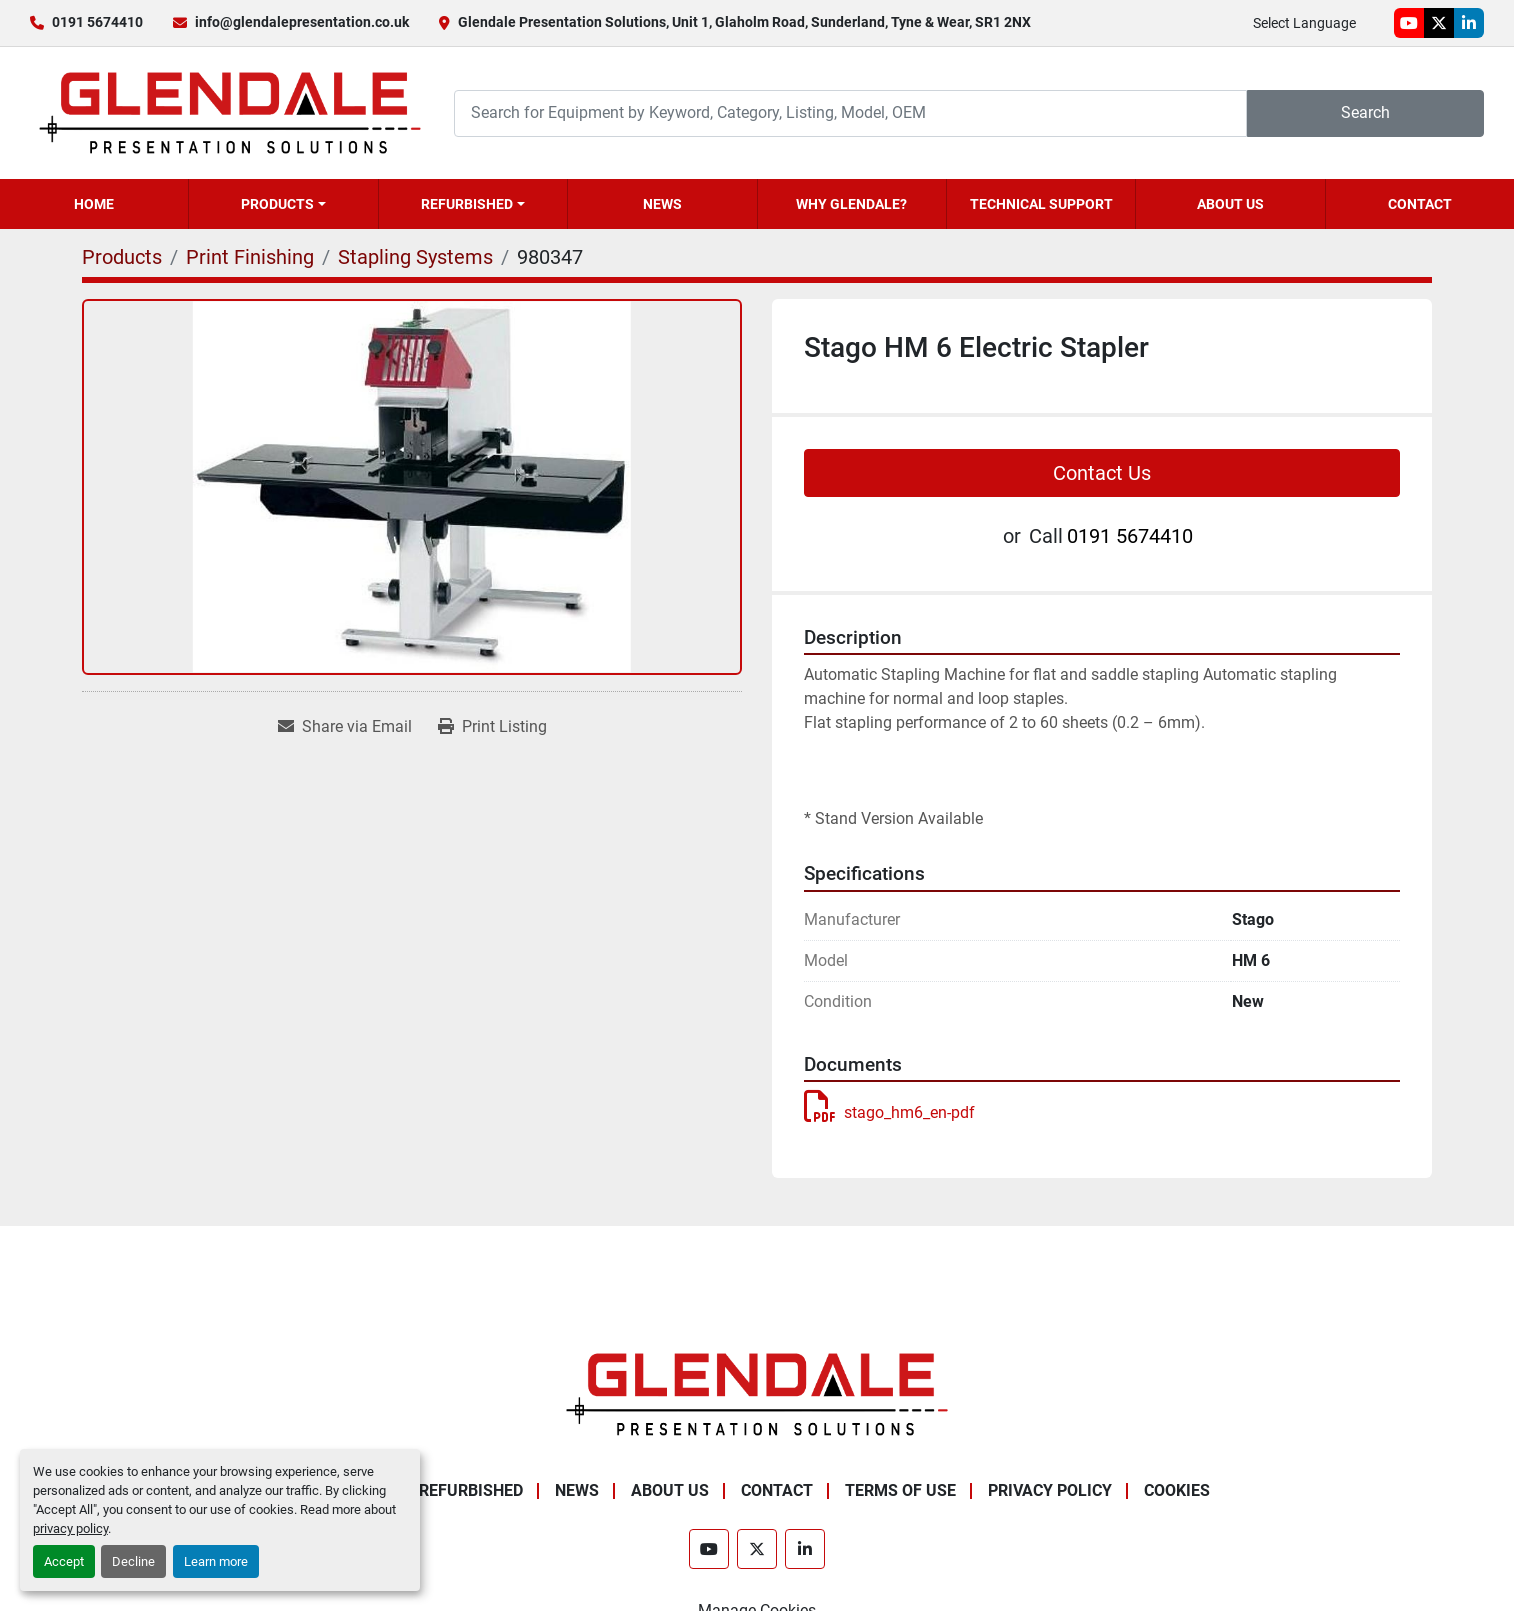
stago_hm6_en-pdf (889, 1112)
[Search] (850, 113)
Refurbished (467, 204)
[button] (283, 204)
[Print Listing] (492, 727)
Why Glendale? (851, 204)
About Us (1230, 204)
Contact (1420, 204)
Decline (133, 1561)
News (662, 204)
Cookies (1177, 1490)
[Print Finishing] (250, 257)
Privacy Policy (1050, 1490)
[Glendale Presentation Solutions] (757, 1393)
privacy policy (70, 1528)
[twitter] (1439, 23)
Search (1365, 112)
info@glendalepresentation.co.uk (302, 22)
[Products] (122, 257)
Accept (64, 1561)
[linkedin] (1469, 23)
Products (277, 204)
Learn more (216, 1561)
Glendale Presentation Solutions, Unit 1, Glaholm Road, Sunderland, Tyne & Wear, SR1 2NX (744, 22)
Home (94, 204)
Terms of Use (900, 1490)
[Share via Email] (345, 727)
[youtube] (1409, 23)
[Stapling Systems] (415, 257)
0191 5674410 (97, 22)
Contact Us (1102, 473)
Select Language (1304, 23)
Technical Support (1041, 204)
